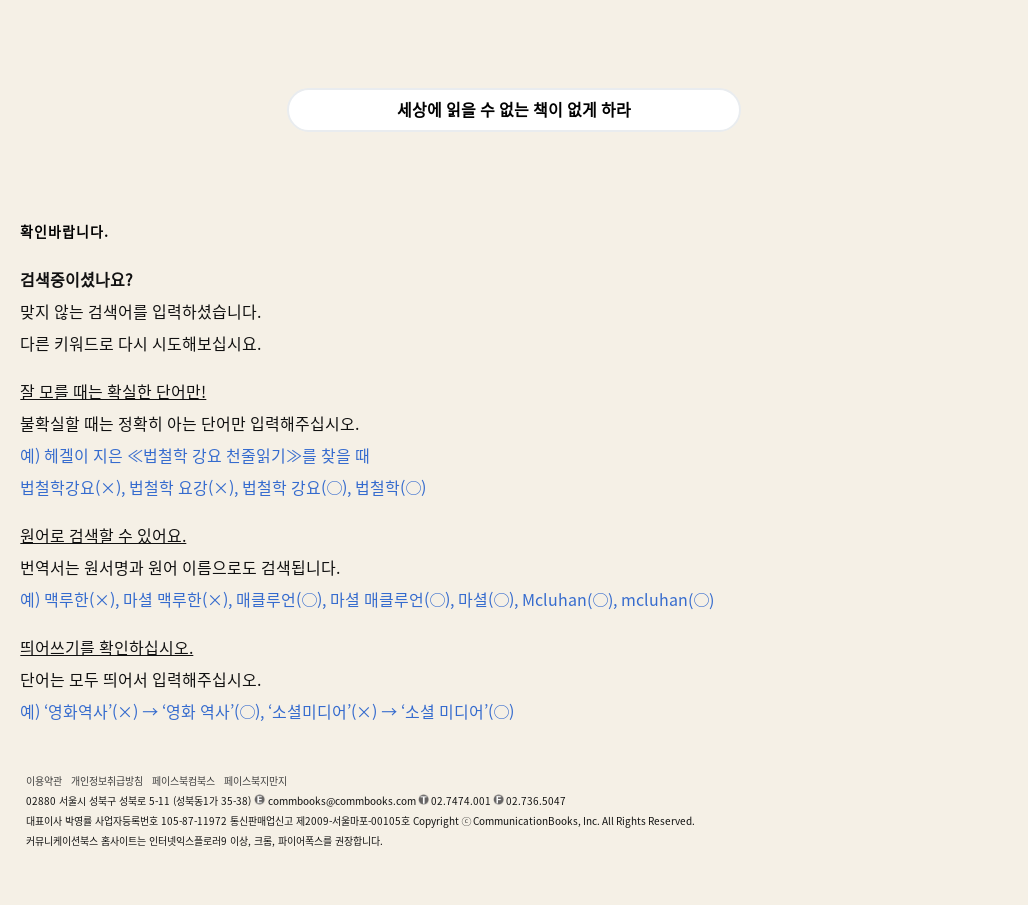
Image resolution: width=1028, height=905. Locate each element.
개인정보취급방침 (107, 781)
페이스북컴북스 (183, 781)
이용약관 (44, 781)
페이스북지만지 (255, 781)
